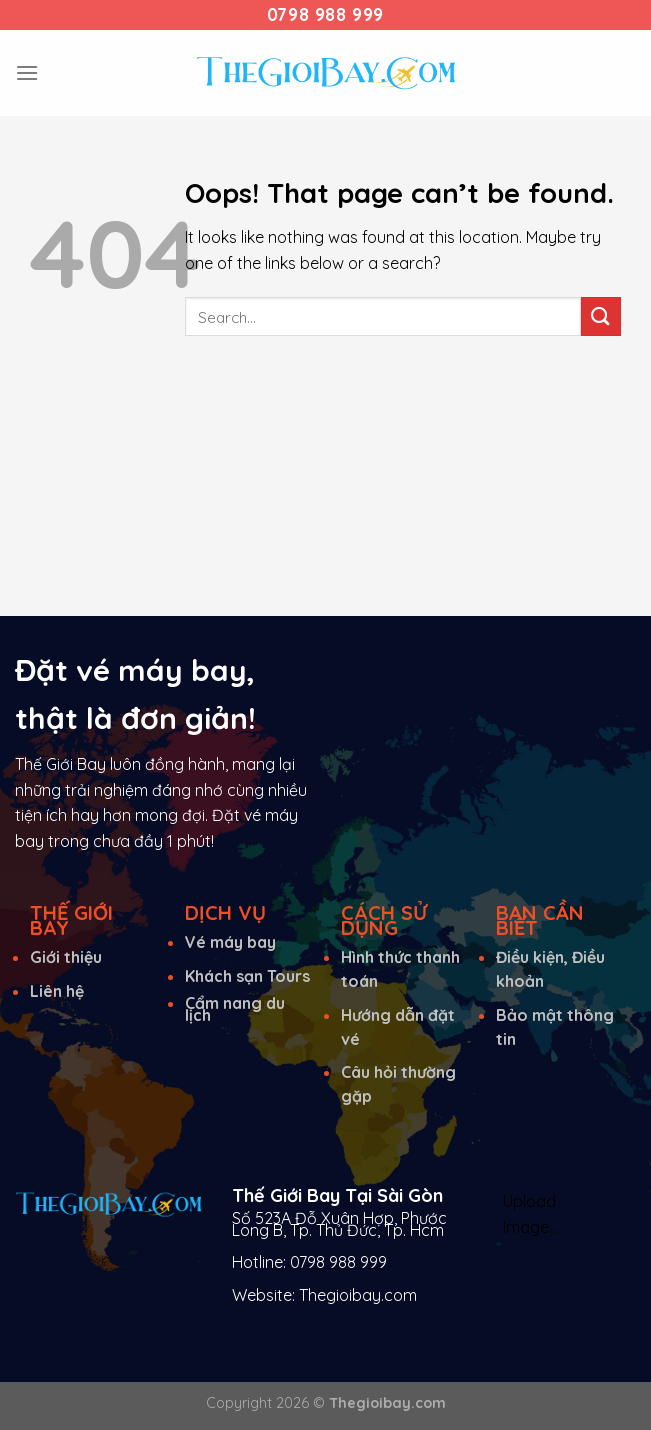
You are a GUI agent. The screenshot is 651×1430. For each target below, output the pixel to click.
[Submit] (601, 316)
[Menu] (27, 72)
